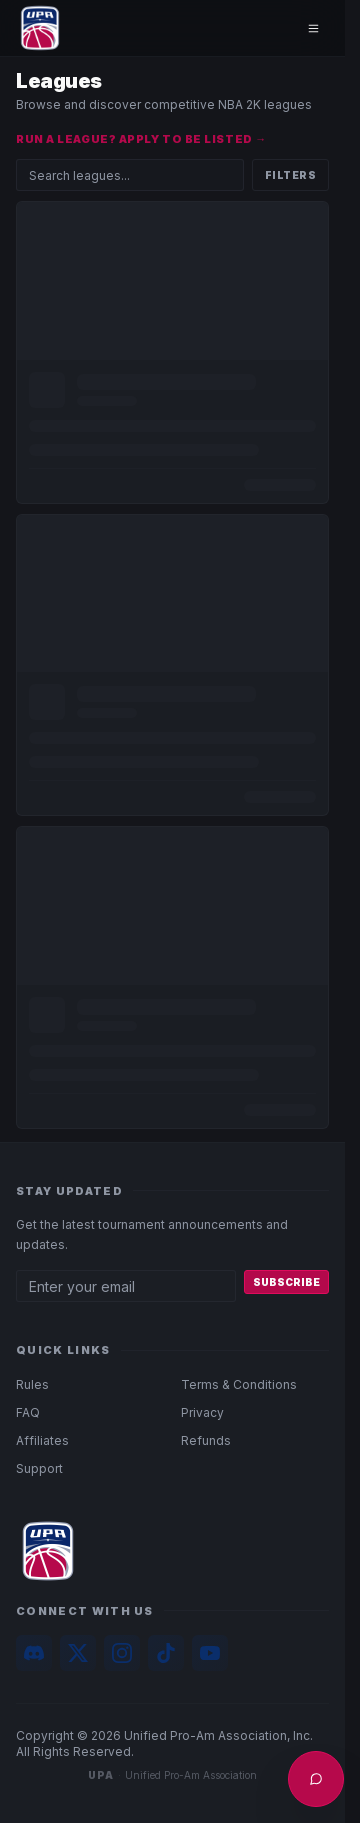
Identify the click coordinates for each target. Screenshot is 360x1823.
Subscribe (286, 1282)
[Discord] (34, 1653)
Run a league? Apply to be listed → (141, 139)
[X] (78, 1653)
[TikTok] (166, 1653)
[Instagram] (122, 1653)
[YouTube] (210, 1653)
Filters (291, 175)
